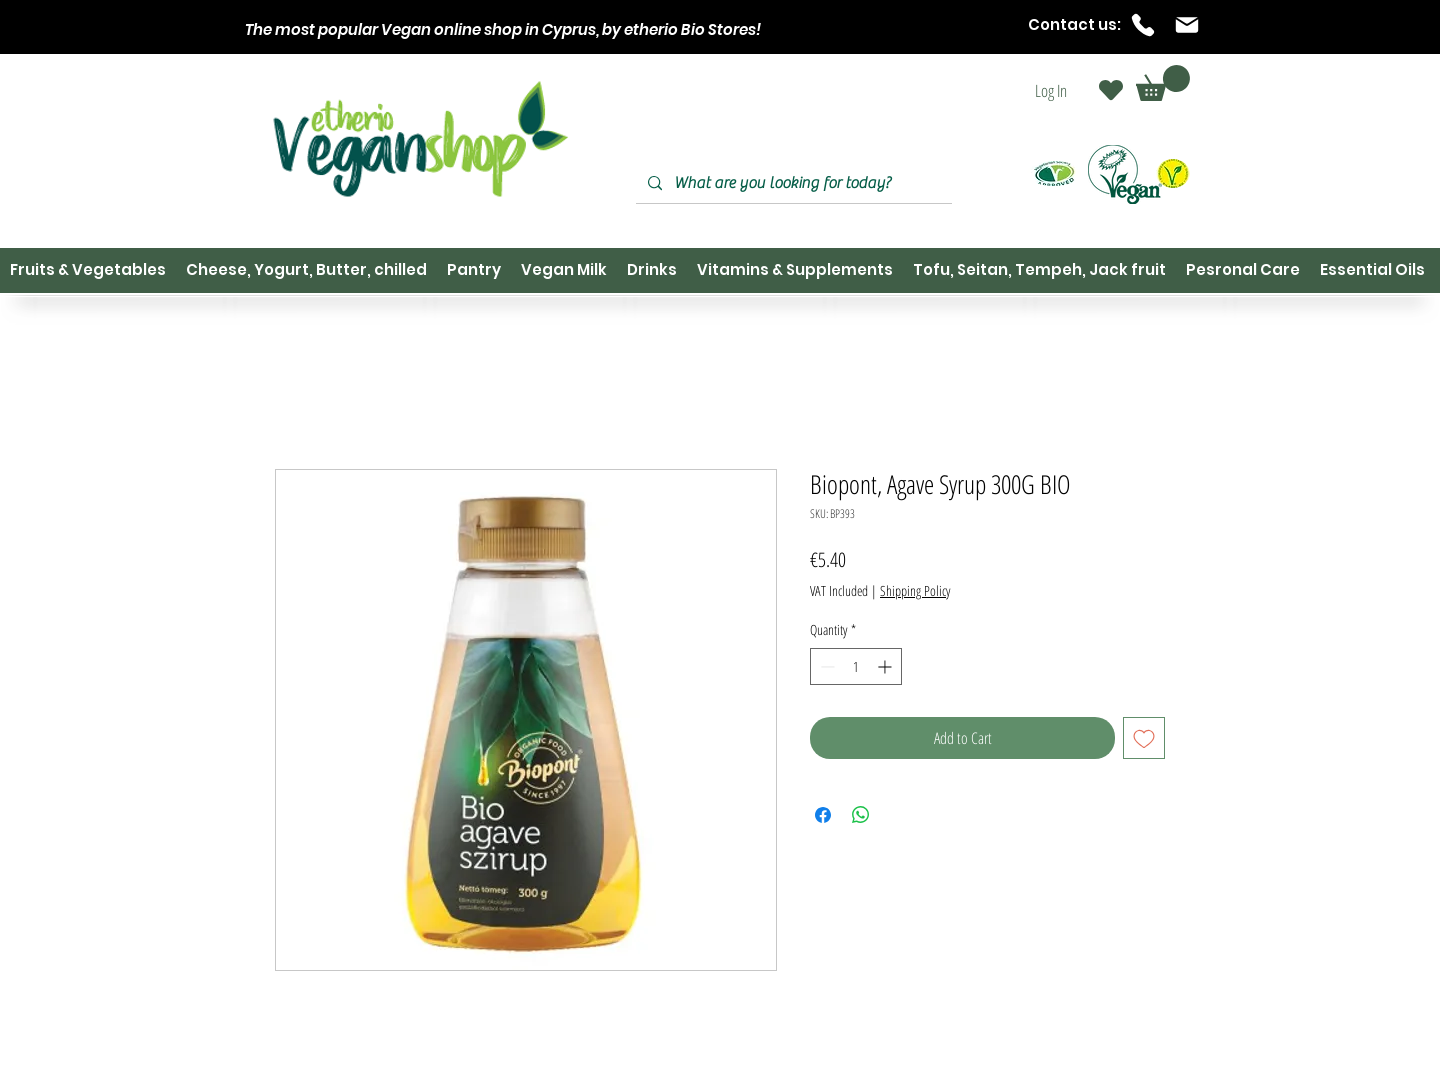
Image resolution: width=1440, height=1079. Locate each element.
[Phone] (1143, 25)
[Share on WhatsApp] (861, 815)
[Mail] (1187, 25)
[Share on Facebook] (823, 815)
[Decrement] (825, 666)
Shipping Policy (915, 590)
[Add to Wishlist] (1144, 738)
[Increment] (886, 666)
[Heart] (1111, 90)
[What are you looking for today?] (792, 183)
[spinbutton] (856, 666)
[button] (1163, 83)
